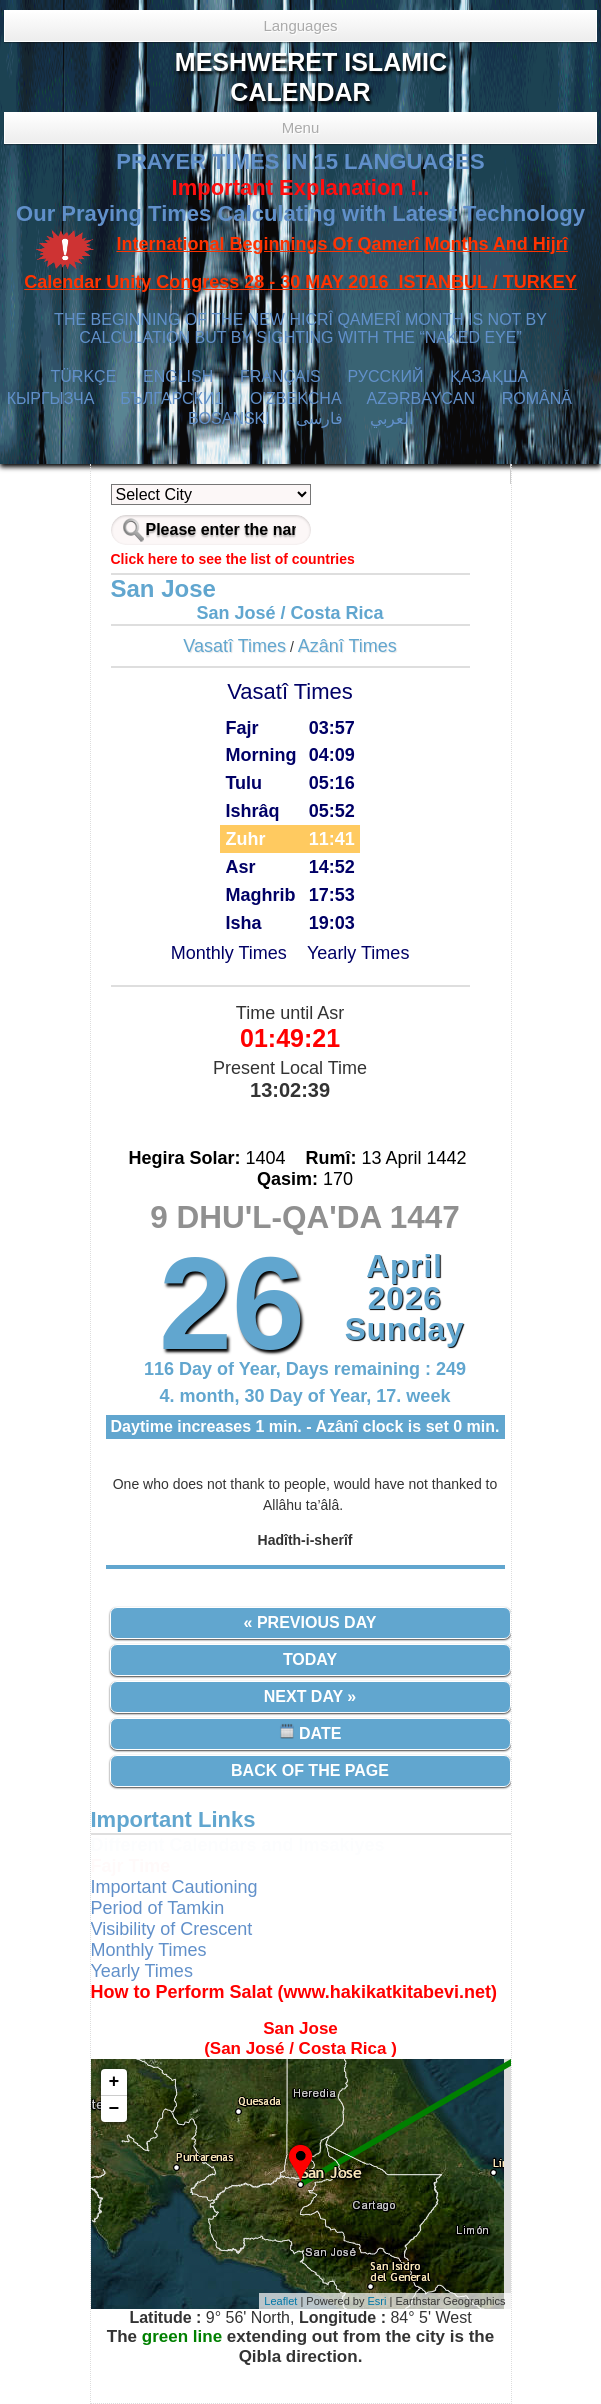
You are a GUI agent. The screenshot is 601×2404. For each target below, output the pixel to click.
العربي (391, 418)
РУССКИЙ (385, 376)
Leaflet (280, 2301)
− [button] (114, 2109)
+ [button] (114, 2082)
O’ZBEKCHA (295, 398)
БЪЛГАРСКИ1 (171, 398)
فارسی (319, 418)
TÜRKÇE (84, 376)
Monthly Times (229, 953)
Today (310, 1659)
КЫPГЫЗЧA (50, 398)
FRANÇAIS (280, 376)
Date (310, 1732)
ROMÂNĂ (537, 398)
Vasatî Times (234, 646)
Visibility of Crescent (172, 1929)
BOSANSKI (229, 418)
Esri (377, 2301)
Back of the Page (310, 1770)
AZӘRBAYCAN (421, 398)
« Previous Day (310, 1622)
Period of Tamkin (158, 1908)
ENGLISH (178, 376)
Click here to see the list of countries (233, 559)
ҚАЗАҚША (489, 376)
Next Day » (310, 1696)
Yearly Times (358, 953)
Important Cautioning (174, 1887)
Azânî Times (347, 646)
